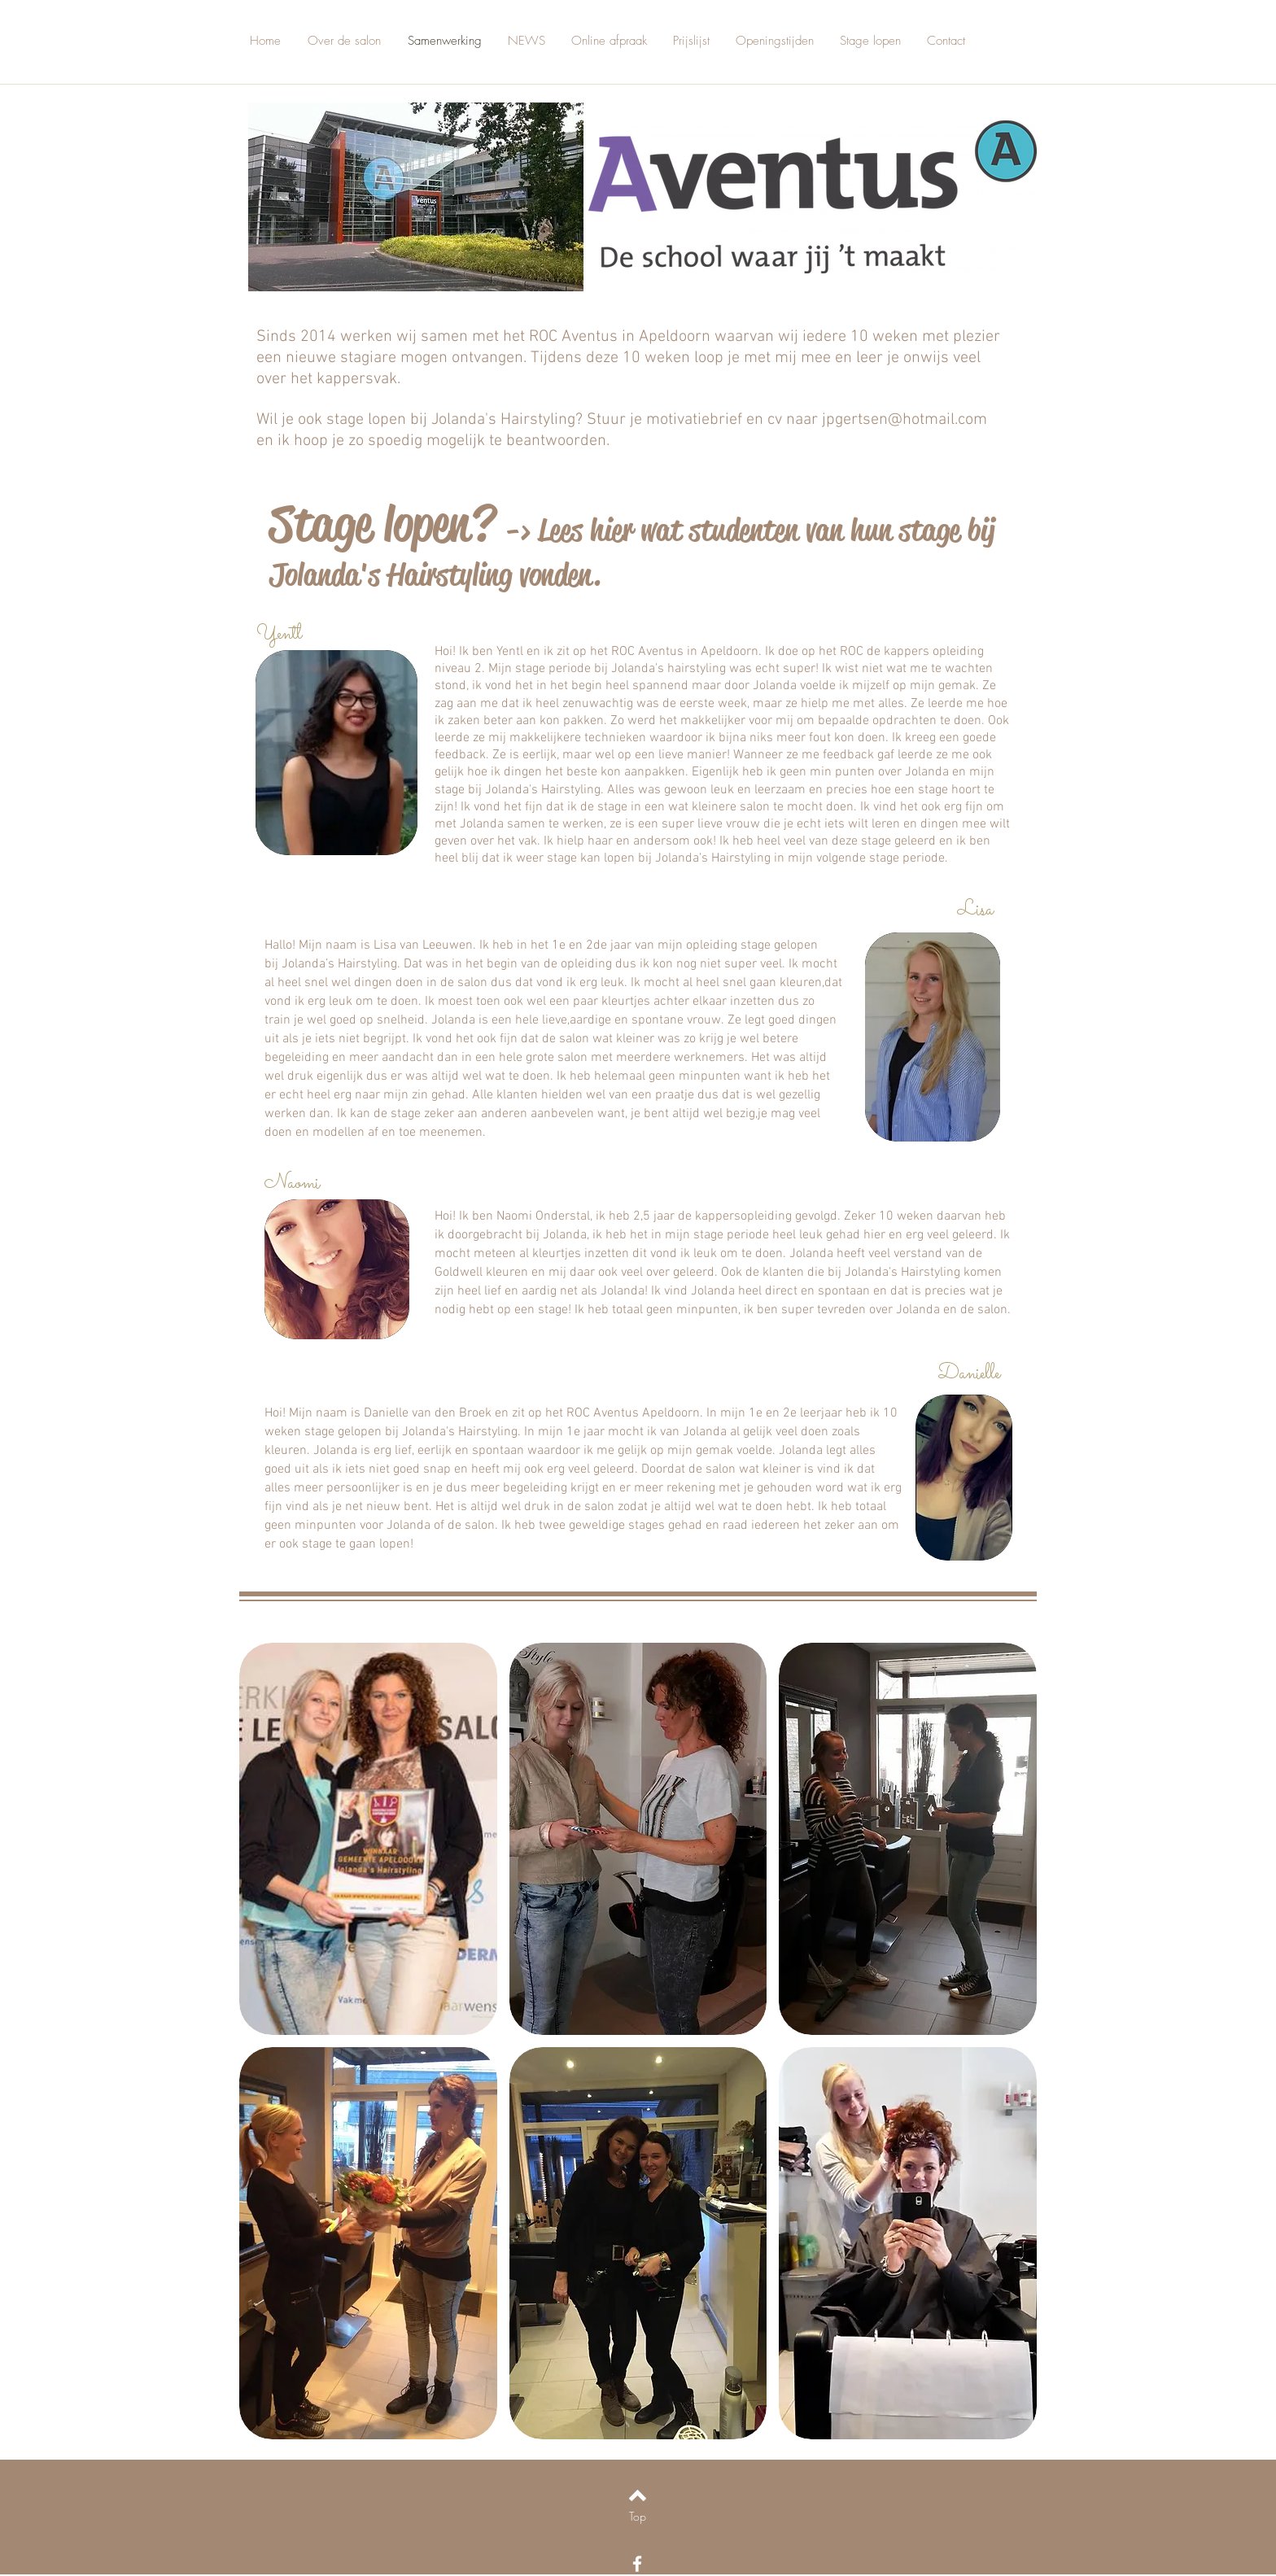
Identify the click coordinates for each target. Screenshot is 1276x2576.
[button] (368, 1839)
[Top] (637, 2516)
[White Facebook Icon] (637, 2563)
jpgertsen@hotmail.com (904, 420)
